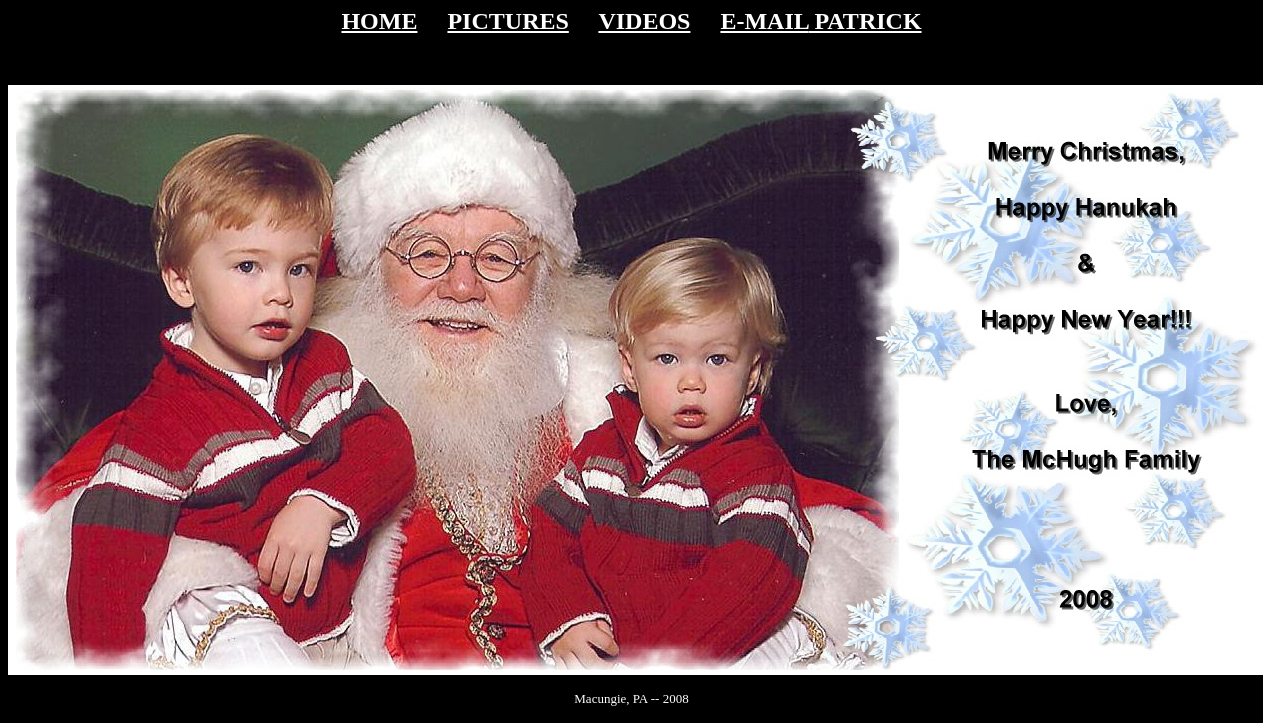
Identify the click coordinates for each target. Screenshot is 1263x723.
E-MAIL (764, 21)
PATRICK (864, 21)
